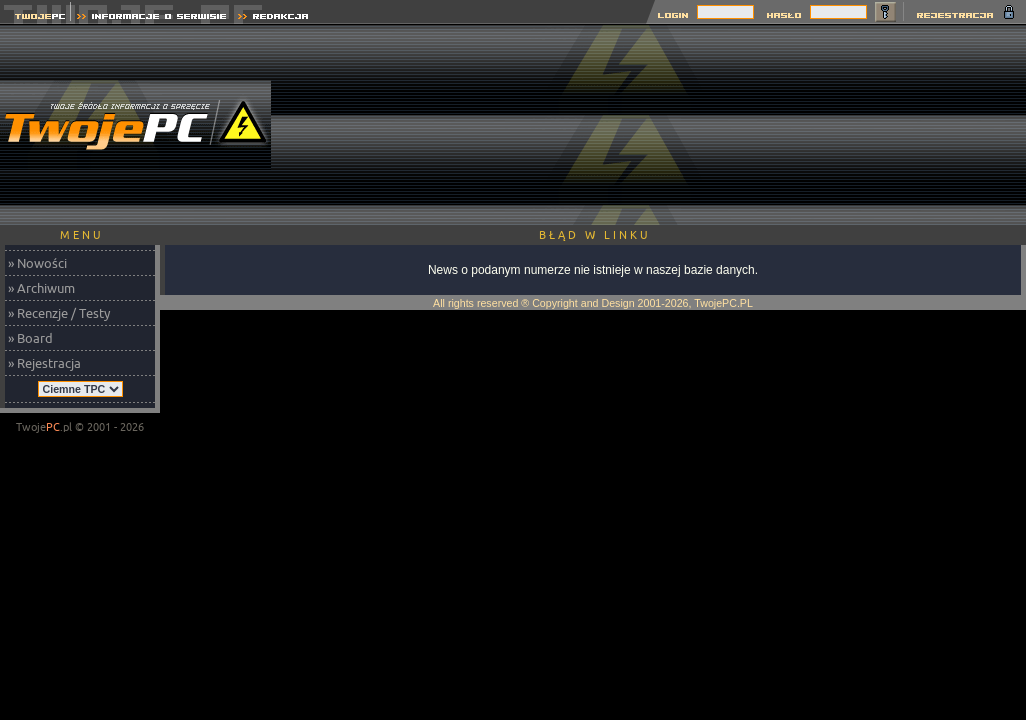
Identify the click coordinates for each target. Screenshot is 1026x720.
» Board (30, 338)
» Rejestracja (44, 363)
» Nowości (37, 263)
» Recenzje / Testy (59, 313)
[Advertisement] (918, 125)
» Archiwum (41, 288)
